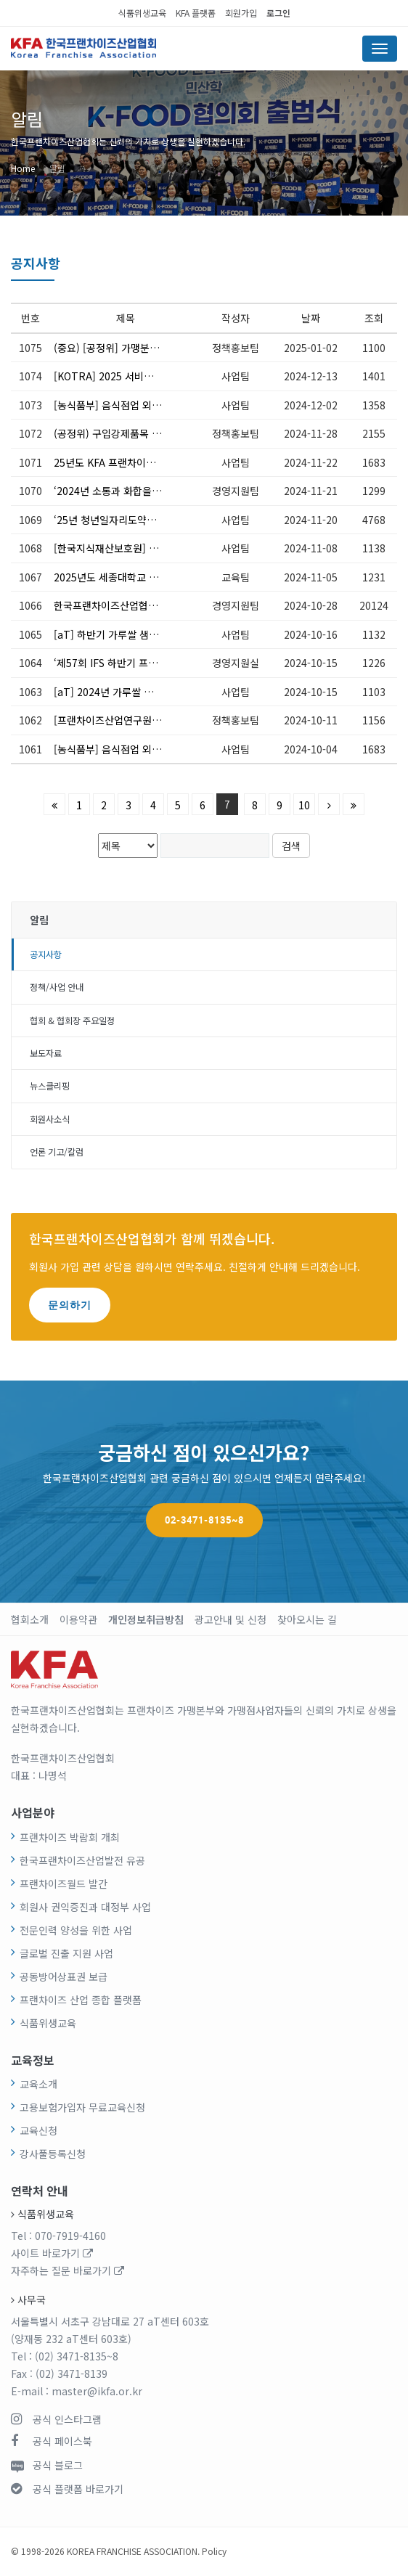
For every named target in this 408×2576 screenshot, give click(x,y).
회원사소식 (50, 1119)
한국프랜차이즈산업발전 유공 (82, 1860)
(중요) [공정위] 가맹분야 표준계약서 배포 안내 (108, 347)
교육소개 (38, 2084)
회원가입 (241, 13)
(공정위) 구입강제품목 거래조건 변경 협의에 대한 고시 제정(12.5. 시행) (108, 433)
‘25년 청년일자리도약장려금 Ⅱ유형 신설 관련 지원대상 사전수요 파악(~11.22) (108, 519)
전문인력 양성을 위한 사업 (76, 1930)
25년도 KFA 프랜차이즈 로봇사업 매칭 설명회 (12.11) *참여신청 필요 (108, 462)
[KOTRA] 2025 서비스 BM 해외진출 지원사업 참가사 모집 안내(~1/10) (108, 376)
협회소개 (30, 1619)
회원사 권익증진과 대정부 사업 (85, 1907)
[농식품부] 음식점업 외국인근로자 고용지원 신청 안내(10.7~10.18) (108, 749)
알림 (57, 168)
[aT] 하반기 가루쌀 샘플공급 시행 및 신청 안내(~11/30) (108, 634)
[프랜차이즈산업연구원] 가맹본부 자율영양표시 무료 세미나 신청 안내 (108, 720)
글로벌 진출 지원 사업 (66, 1953)
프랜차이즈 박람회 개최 (70, 1837)
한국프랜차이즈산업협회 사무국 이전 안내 (108, 605)
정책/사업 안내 (56, 987)
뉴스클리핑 (50, 1085)
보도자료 (46, 1053)
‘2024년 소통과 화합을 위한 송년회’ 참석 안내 (108, 490)
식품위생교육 (142, 13)
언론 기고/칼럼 (56, 1151)
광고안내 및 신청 (230, 1619)
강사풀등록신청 (53, 2153)
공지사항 (46, 954)
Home (23, 168)
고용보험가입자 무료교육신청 (82, 2107)
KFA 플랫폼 (196, 13)
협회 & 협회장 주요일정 (72, 1020)
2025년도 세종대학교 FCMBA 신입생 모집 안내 (108, 577)
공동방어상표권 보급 (63, 1976)
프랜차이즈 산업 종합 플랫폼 (81, 1999)
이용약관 (78, 1619)
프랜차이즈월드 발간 (63, 1883)
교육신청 (38, 2130)
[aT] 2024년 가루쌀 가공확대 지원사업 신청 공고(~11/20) (108, 691)
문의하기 (69, 1305)
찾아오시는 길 (307, 1619)
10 (304, 805)
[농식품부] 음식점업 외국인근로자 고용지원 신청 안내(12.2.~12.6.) (108, 405)
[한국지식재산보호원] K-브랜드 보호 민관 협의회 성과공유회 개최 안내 (108, 548)
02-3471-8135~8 (204, 1519)
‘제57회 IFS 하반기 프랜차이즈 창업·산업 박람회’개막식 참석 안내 (108, 662)
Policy (214, 2551)
